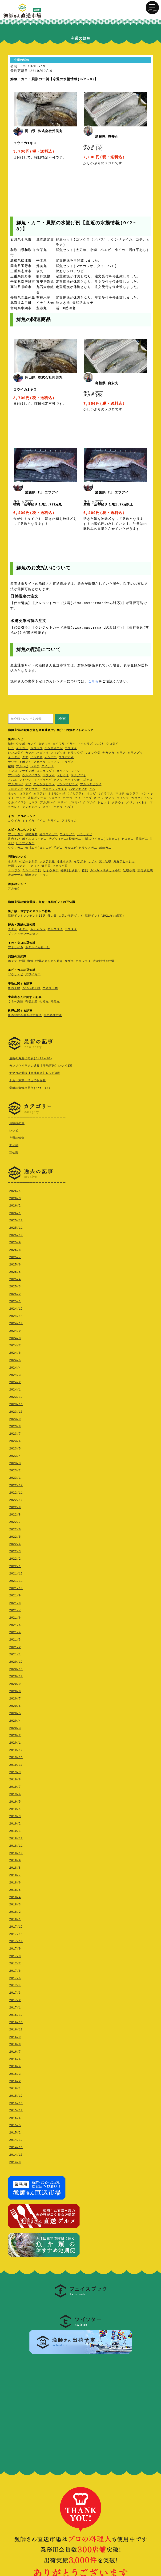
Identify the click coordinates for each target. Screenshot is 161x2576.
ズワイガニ (32, 973)
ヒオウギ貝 (60, 864)
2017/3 (15, 1990)
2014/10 (16, 2152)
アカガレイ (15, 783)
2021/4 (15, 1629)
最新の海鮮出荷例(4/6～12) (29, 1086)
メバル (12, 778)
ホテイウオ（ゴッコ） (80, 778)
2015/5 (15, 2122)
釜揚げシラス (37, 796)
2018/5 (15, 1887)
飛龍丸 (55, 1000)
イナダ (87, 796)
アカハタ (39, 760)
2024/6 (15, 1350)
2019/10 (16, 1762)
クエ (25, 756)
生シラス (132, 792)
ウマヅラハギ (42, 778)
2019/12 (16, 1747)
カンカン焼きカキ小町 (105, 869)
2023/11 (16, 1401)
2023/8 (15, 1423)
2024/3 (15, 1372)
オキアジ (63, 769)
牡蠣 (11, 864)
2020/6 (15, 1703)
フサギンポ (26, 769)
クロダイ (112, 742)
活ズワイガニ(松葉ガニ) (66, 837)
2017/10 (16, 1938)
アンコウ (14, 774)
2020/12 (16, 1659)
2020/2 (15, 1732)
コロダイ (25, 792)
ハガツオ (42, 751)
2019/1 (15, 1828)
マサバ (62, 801)
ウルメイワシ (31, 774)
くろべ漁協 (15, 1000)
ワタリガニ (67, 833)
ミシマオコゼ (53, 747)
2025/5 (15, 1269)
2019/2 (15, 1821)
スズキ (99, 742)
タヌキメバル (31, 805)
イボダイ (25, 760)
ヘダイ (69, 805)
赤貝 (85, 869)
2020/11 (16, 1666)
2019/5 (15, 1799)
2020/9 (15, 1681)
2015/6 (15, 2115)
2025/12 (16, 1217)
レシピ (13, 1128)
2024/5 (15, 1357)
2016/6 (15, 2056)
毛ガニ (58, 846)
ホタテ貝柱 (47, 860)
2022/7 (15, 1519)
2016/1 (15, 2085)
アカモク (14, 887)
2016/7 (15, 2049)
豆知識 (13, 1150)
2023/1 (15, 1475)
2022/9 (15, 1504)
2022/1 (15, 1563)
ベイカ (41, 819)
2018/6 (15, 1880)
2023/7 (15, 1431)
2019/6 (15, 1791)
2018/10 (16, 1850)
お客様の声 (16, 1121)
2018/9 (15, 1857)
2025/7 (15, 1254)
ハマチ (35, 765)
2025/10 (16, 1232)
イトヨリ (22, 747)
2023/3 (15, 1460)
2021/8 (15, 1600)
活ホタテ (31, 873)
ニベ (92, 787)
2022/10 (16, 1497)
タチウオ (44, 742)
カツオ (29, 751)
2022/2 (15, 1556)
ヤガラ (58, 805)
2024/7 (15, 1342)
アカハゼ (22, 765)
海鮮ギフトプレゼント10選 (26, 914)
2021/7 (15, 1607)
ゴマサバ (75, 801)
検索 (62, 717)
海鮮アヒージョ (124, 860)
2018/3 (15, 1902)
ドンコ (12, 769)
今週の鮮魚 (16, 1135)
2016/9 (15, 2034)
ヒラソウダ (75, 751)
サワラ (12, 760)
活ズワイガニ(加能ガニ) (102, 837)
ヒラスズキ (135, 751)
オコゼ (91, 792)
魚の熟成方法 (53, 1014)
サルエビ (71, 846)
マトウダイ (32, 787)
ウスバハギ (66, 756)
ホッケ (12, 792)
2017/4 (15, 1982)
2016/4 (15, 2063)
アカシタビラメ (44, 783)
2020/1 (15, 1740)
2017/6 (15, 1968)
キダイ (23, 928)
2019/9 (15, 1769)
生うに (44, 873)
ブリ (77, 796)
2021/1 (15, 1651)
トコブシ (14, 869)
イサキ (71, 742)
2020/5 (15, 1710)
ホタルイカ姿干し (37, 946)
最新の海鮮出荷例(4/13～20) (30, 1056)
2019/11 (16, 1754)
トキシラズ (85, 742)
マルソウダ (92, 751)
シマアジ (54, 760)
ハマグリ (22, 864)
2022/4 (15, 1541)
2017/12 (16, 1924)
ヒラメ (121, 751)
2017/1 (15, 2005)
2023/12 (16, 1394)
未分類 (13, 1143)
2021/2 (15, 1644)
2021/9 (15, 1593)
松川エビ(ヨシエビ (38, 846)
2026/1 (15, 1210)
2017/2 (15, 1997)
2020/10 (16, 1673)
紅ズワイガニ (49, 833)
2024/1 (15, 1387)
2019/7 (15, 1784)
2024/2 (15, 1379)
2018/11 (16, 1843)
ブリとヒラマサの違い (23, 932)
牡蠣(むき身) (70, 869)
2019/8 (15, 1776)
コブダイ (49, 774)
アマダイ (71, 747)
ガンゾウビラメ (67, 783)
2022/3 (15, 1548)
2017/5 (15, 1975)
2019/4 (15, 1806)
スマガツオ (58, 751)
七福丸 (44, 1000)
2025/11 (16, 1225)
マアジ (75, 769)
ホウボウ (36, 747)
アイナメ (47, 765)
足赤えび (14, 837)
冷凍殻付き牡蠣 (103, 959)
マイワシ (25, 778)
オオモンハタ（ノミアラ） (66, 792)
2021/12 (16, 1571)
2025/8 (15, 1247)
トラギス (68, 760)
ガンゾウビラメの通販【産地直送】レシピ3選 (40, 1064)
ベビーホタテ (28, 860)
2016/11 (16, 2019)
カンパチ (50, 756)
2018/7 (15, 1872)
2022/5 (15, 1534)
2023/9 (15, 1416)
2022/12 (16, 1482)
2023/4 (15, 1453)
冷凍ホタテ (64, 860)
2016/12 (16, 2012)
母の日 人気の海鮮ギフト (65, 914)
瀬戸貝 (46, 864)
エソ (28, 783)
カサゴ (67, 796)
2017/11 (16, 1931)
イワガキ (80, 860)
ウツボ (20, 742)
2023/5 (15, 1446)
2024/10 (16, 1320)
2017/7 (15, 1960)
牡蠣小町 (129, 869)
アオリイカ (69, 819)
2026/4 (15, 1188)
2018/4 (15, 1894)
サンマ (21, 796)
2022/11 (16, 1490)
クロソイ (89, 801)
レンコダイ (15, 751)
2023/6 (15, 1438)
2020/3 (15, 1725)
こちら (93, 679)
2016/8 (15, 2041)
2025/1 (15, 1298)
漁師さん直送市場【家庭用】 (22, 11)
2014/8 (15, 2159)
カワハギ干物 (31, 987)
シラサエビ (84, 833)
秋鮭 (11, 742)
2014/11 (16, 2144)
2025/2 (15, 1291)
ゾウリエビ (15, 973)
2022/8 (15, 1512)
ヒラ (11, 747)
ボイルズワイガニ (34, 837)
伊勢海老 (31, 833)
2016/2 (15, 2078)
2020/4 (15, 1718)
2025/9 (15, 1239)
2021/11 (16, 1578)
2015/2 (15, 2130)
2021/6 (15, 1615)
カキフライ (83, 959)
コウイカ (14, 819)
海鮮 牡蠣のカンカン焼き (45, 959)
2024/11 (16, 1313)
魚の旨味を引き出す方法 (25, 1014)
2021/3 (15, 1637)
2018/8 (15, 1865)
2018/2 (15, 1909)
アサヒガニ (15, 833)
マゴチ (119, 792)
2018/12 (16, 1835)
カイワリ (58, 742)
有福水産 (31, 1000)
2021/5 (15, 1622)
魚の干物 (14, 987)
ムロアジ (39, 792)
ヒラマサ (36, 756)
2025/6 (15, 1262)
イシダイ (14, 756)
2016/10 (16, 2027)
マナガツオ (78, 774)
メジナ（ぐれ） (137, 801)
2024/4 (15, 1365)
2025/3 (15, 1284)
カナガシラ (38, 928)
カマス (33, 801)
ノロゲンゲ (15, 787)
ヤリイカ (54, 819)
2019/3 (15, 1813)
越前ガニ (105, 846)
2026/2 (15, 1203)
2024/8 (15, 1335)
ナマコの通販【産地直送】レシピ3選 (34, 1071)
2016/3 (15, 2071)
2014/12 (16, 2137)
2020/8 (15, 1688)
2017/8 (15, 1953)
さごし (98, 796)
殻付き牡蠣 (145, 869)
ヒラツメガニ (25, 842)
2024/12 (16, 1306)
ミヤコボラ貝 (31, 869)
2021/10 (16, 1585)
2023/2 (15, 1467)
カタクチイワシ (142, 796)
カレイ (31, 742)
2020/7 (15, 1696)
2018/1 (15, 1916)
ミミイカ (28, 819)
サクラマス (105, 792)
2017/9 (15, 1946)
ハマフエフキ (78, 787)
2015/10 (16, 2107)
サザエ (92, 860)
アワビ (35, 864)
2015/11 (16, 2100)
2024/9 (15, 1328)
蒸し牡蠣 (105, 860)
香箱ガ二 (142, 837)
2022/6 (15, 1526)
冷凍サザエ (15, 873)
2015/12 (16, 2093)
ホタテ (12, 860)
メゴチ (47, 805)
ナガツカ (108, 751)
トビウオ (63, 774)
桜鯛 (11, 765)
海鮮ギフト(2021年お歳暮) (104, 914)
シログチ (54, 796)
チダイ (12, 928)
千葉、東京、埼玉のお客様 (27, 1078)
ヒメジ (58, 778)
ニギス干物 (50, 987)
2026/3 (15, 1195)
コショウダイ (45, 769)
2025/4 (15, 1276)
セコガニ (127, 837)
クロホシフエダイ (55, 787)
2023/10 (16, 1409)
